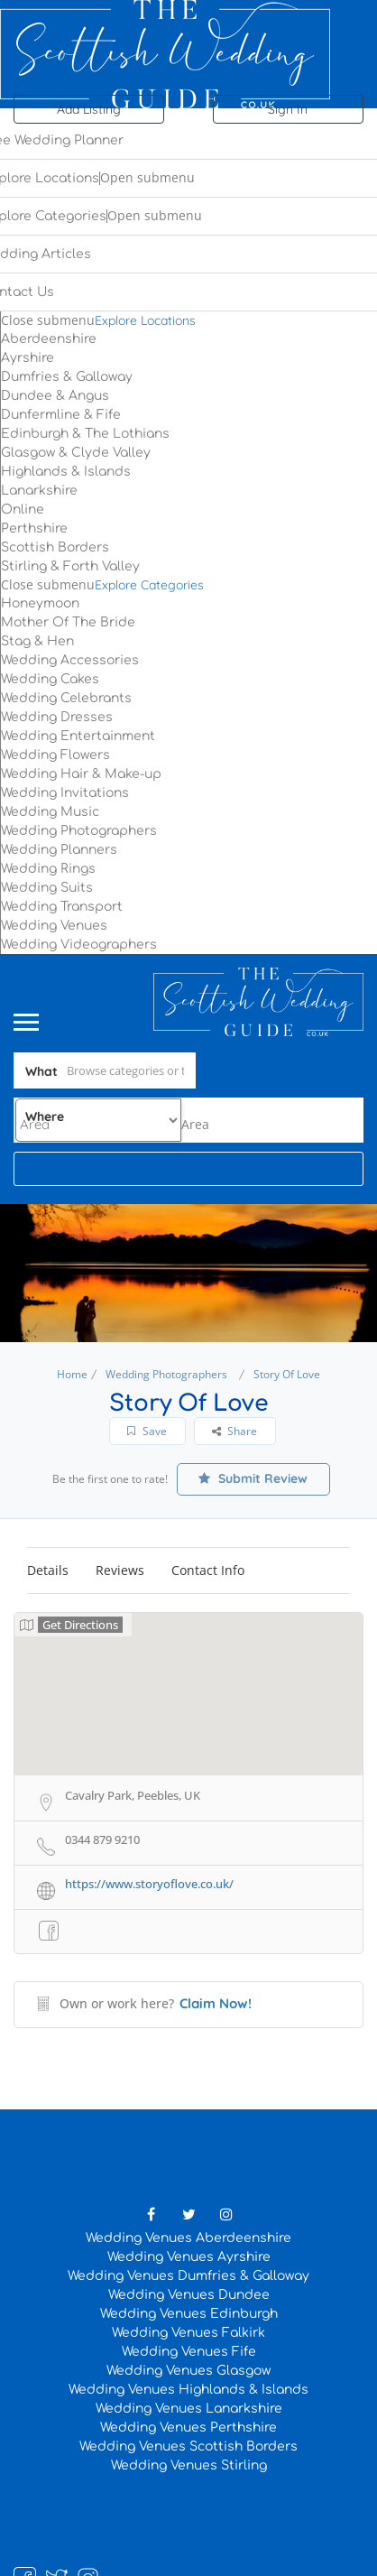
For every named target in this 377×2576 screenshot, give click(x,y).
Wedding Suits (47, 887)
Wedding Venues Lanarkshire (189, 2408)
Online (22, 509)
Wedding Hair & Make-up (81, 774)
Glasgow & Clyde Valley (76, 452)
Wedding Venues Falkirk (188, 2333)
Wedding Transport (62, 906)
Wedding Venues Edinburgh (189, 2314)
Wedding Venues (54, 925)
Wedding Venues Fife (189, 2351)
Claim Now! (215, 2003)
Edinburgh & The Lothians (85, 433)
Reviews (120, 1570)
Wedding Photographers (79, 831)
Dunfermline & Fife (61, 415)
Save (147, 1431)
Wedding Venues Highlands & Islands (188, 2389)
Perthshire (34, 528)
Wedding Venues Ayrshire (189, 2257)
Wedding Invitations (65, 793)
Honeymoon (40, 603)
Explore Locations (145, 320)
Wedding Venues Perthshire (188, 2427)
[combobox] (195, 1124)
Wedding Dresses (57, 717)
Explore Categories (149, 585)
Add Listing (89, 109)
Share (234, 1431)
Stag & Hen (37, 641)
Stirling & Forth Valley (70, 566)
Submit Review (253, 1478)
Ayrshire (27, 358)
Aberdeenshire (49, 339)
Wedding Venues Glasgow (188, 2370)
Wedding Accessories (70, 660)
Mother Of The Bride (68, 622)
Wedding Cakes (50, 679)
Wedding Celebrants (66, 698)
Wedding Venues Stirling (189, 2465)
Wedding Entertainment (78, 736)
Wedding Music (50, 812)
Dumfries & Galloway (67, 377)
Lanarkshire (39, 490)
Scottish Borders (55, 547)
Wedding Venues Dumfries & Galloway (188, 2276)
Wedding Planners (59, 850)
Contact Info (207, 1570)
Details (48, 1570)
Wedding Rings (48, 869)
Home (72, 1374)
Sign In (288, 109)
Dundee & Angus (55, 396)
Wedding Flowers (55, 755)
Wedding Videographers (79, 944)
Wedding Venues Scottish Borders (188, 2446)
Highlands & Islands (66, 471)
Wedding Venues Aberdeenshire (188, 2238)
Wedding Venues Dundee (189, 2295)
